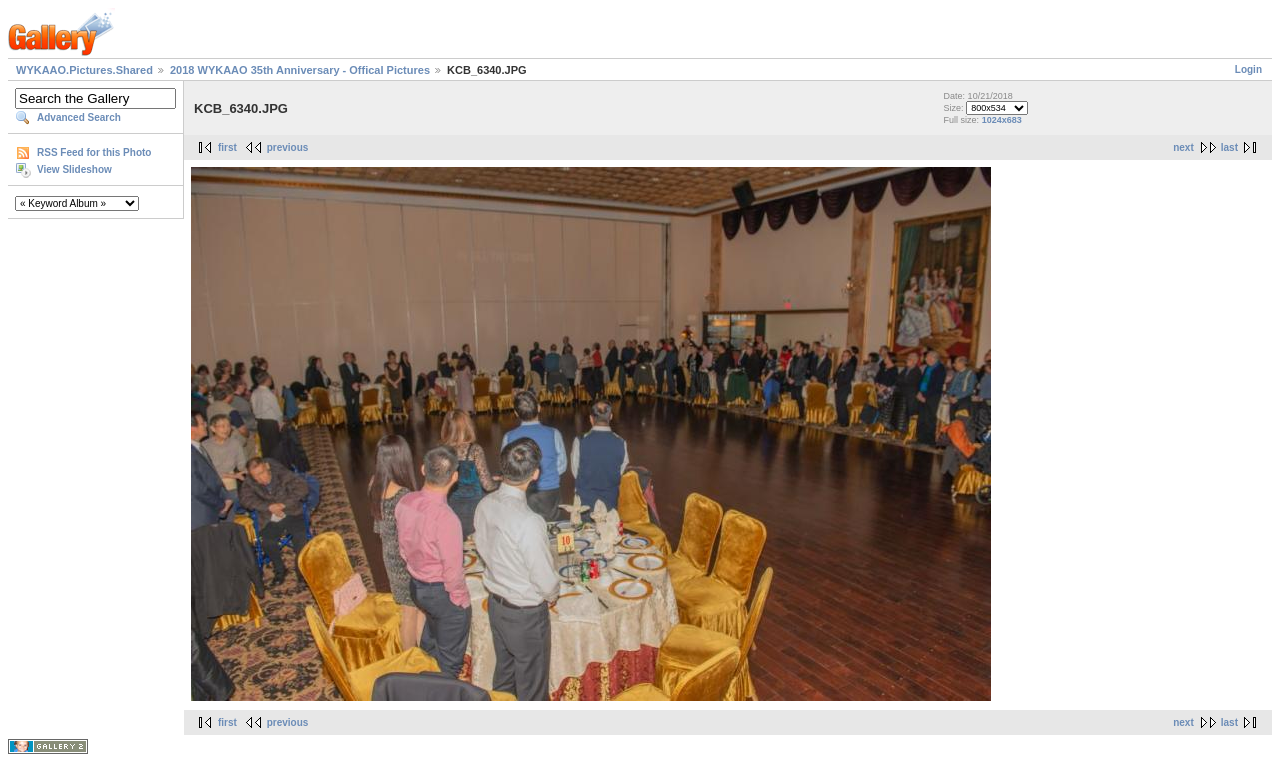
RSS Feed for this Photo (94, 152)
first (227, 147)
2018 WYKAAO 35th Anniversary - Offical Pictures (300, 70)
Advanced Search (79, 117)
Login (1248, 69)
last (1229, 147)
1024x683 (1002, 120)
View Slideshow (74, 169)
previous (288, 147)
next (1183, 147)
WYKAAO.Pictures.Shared (84, 70)
